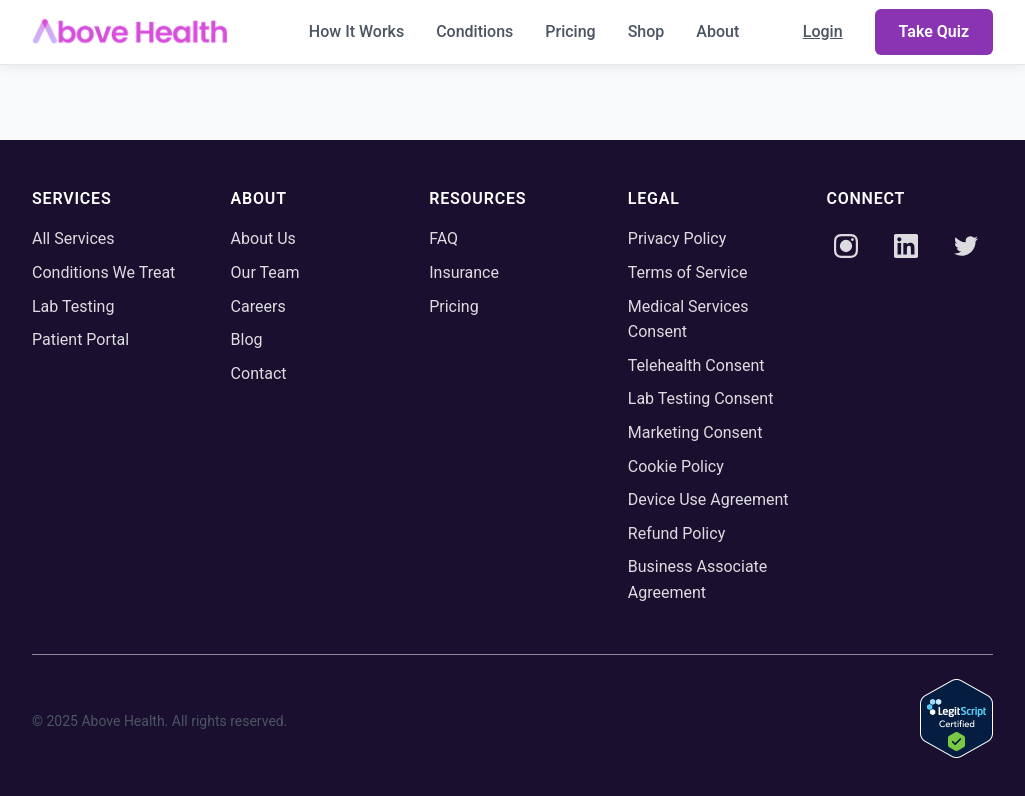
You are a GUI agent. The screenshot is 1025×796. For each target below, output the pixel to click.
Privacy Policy (677, 238)
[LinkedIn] (906, 250)
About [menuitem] (717, 31)
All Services (73, 238)
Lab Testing (73, 306)
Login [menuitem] (823, 31)
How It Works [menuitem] (356, 31)
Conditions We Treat (103, 272)
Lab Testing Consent (701, 398)
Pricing (454, 306)
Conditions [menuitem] (474, 31)
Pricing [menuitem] (570, 31)
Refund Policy (676, 533)
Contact (259, 373)
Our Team (265, 272)
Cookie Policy (676, 466)
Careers (258, 306)
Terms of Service (688, 272)
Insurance (464, 272)
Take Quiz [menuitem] (934, 31)
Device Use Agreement (708, 499)
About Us (263, 238)
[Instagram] (846, 250)
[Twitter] (966, 250)
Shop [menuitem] (646, 31)
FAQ (443, 238)
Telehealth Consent (696, 365)
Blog (247, 339)
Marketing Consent (695, 432)
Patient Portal (80, 339)
